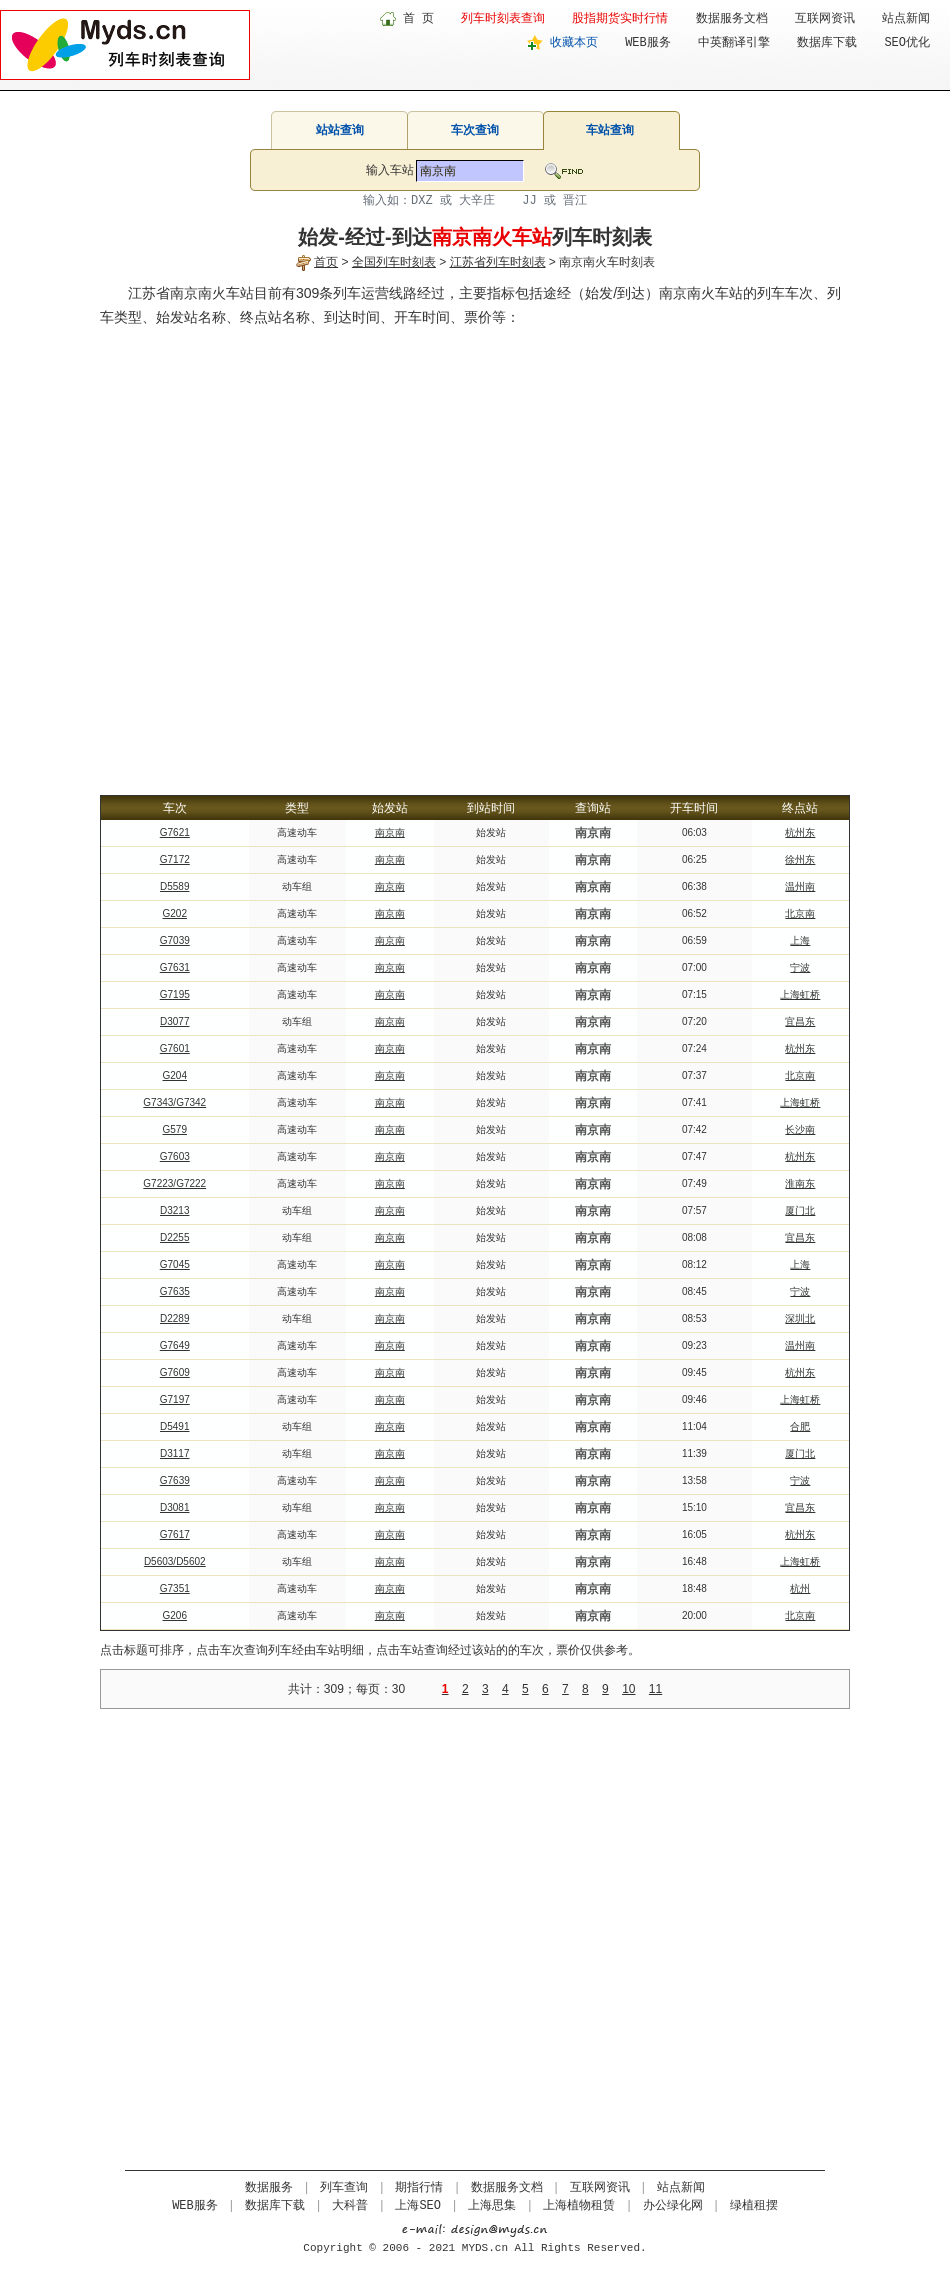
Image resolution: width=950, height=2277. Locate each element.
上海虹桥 (800, 994)
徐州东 (800, 859)
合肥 (800, 1426)
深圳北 (800, 1318)
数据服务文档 (732, 19)
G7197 (175, 1399)
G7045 (175, 1264)
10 (628, 1689)
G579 (175, 1129)
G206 (175, 1615)
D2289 (174, 1318)
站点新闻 (906, 19)
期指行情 (419, 2188)
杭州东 (800, 832)
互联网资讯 (825, 19)
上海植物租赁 (579, 2206)
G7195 (175, 994)
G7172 (175, 859)
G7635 (175, 1291)
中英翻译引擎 (734, 43)
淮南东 (800, 1183)
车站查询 (610, 130)
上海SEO (418, 2206)
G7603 (175, 1156)
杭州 (800, 1588)
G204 (175, 1075)
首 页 (418, 19)
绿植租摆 (754, 2206)
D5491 (174, 1426)
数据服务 (269, 2188)
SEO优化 (907, 43)
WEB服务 (648, 43)
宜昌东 (800, 1021)
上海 (800, 940)
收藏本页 (574, 43)
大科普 (350, 2206)
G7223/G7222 (174, 1183)
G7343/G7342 (174, 1102)
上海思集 (492, 2206)
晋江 (575, 201)
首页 (326, 262)
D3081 (174, 1507)
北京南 (800, 913)
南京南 (390, 832)
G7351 (175, 1588)
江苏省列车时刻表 (498, 262)
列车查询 (344, 2188)
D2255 (174, 1237)
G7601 (175, 1048)
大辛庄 (477, 201)
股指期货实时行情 (620, 19)
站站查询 (340, 130)
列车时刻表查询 (503, 19)
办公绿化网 (673, 2206)
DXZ (422, 201)
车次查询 (475, 130)
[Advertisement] (210, 549)
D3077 (174, 1021)
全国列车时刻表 (394, 262)
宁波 (800, 967)
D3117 (174, 1453)
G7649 (175, 1345)
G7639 (175, 1480)
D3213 (174, 1210)
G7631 (175, 967)
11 (655, 1689)
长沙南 (800, 1129)
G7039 (175, 940)
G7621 (175, 832)
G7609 (175, 1372)
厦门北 (800, 1210)
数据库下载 (827, 43)
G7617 (175, 1534)
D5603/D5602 (175, 1561)
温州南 (800, 886)
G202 (175, 913)
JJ (529, 201)
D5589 (174, 886)
